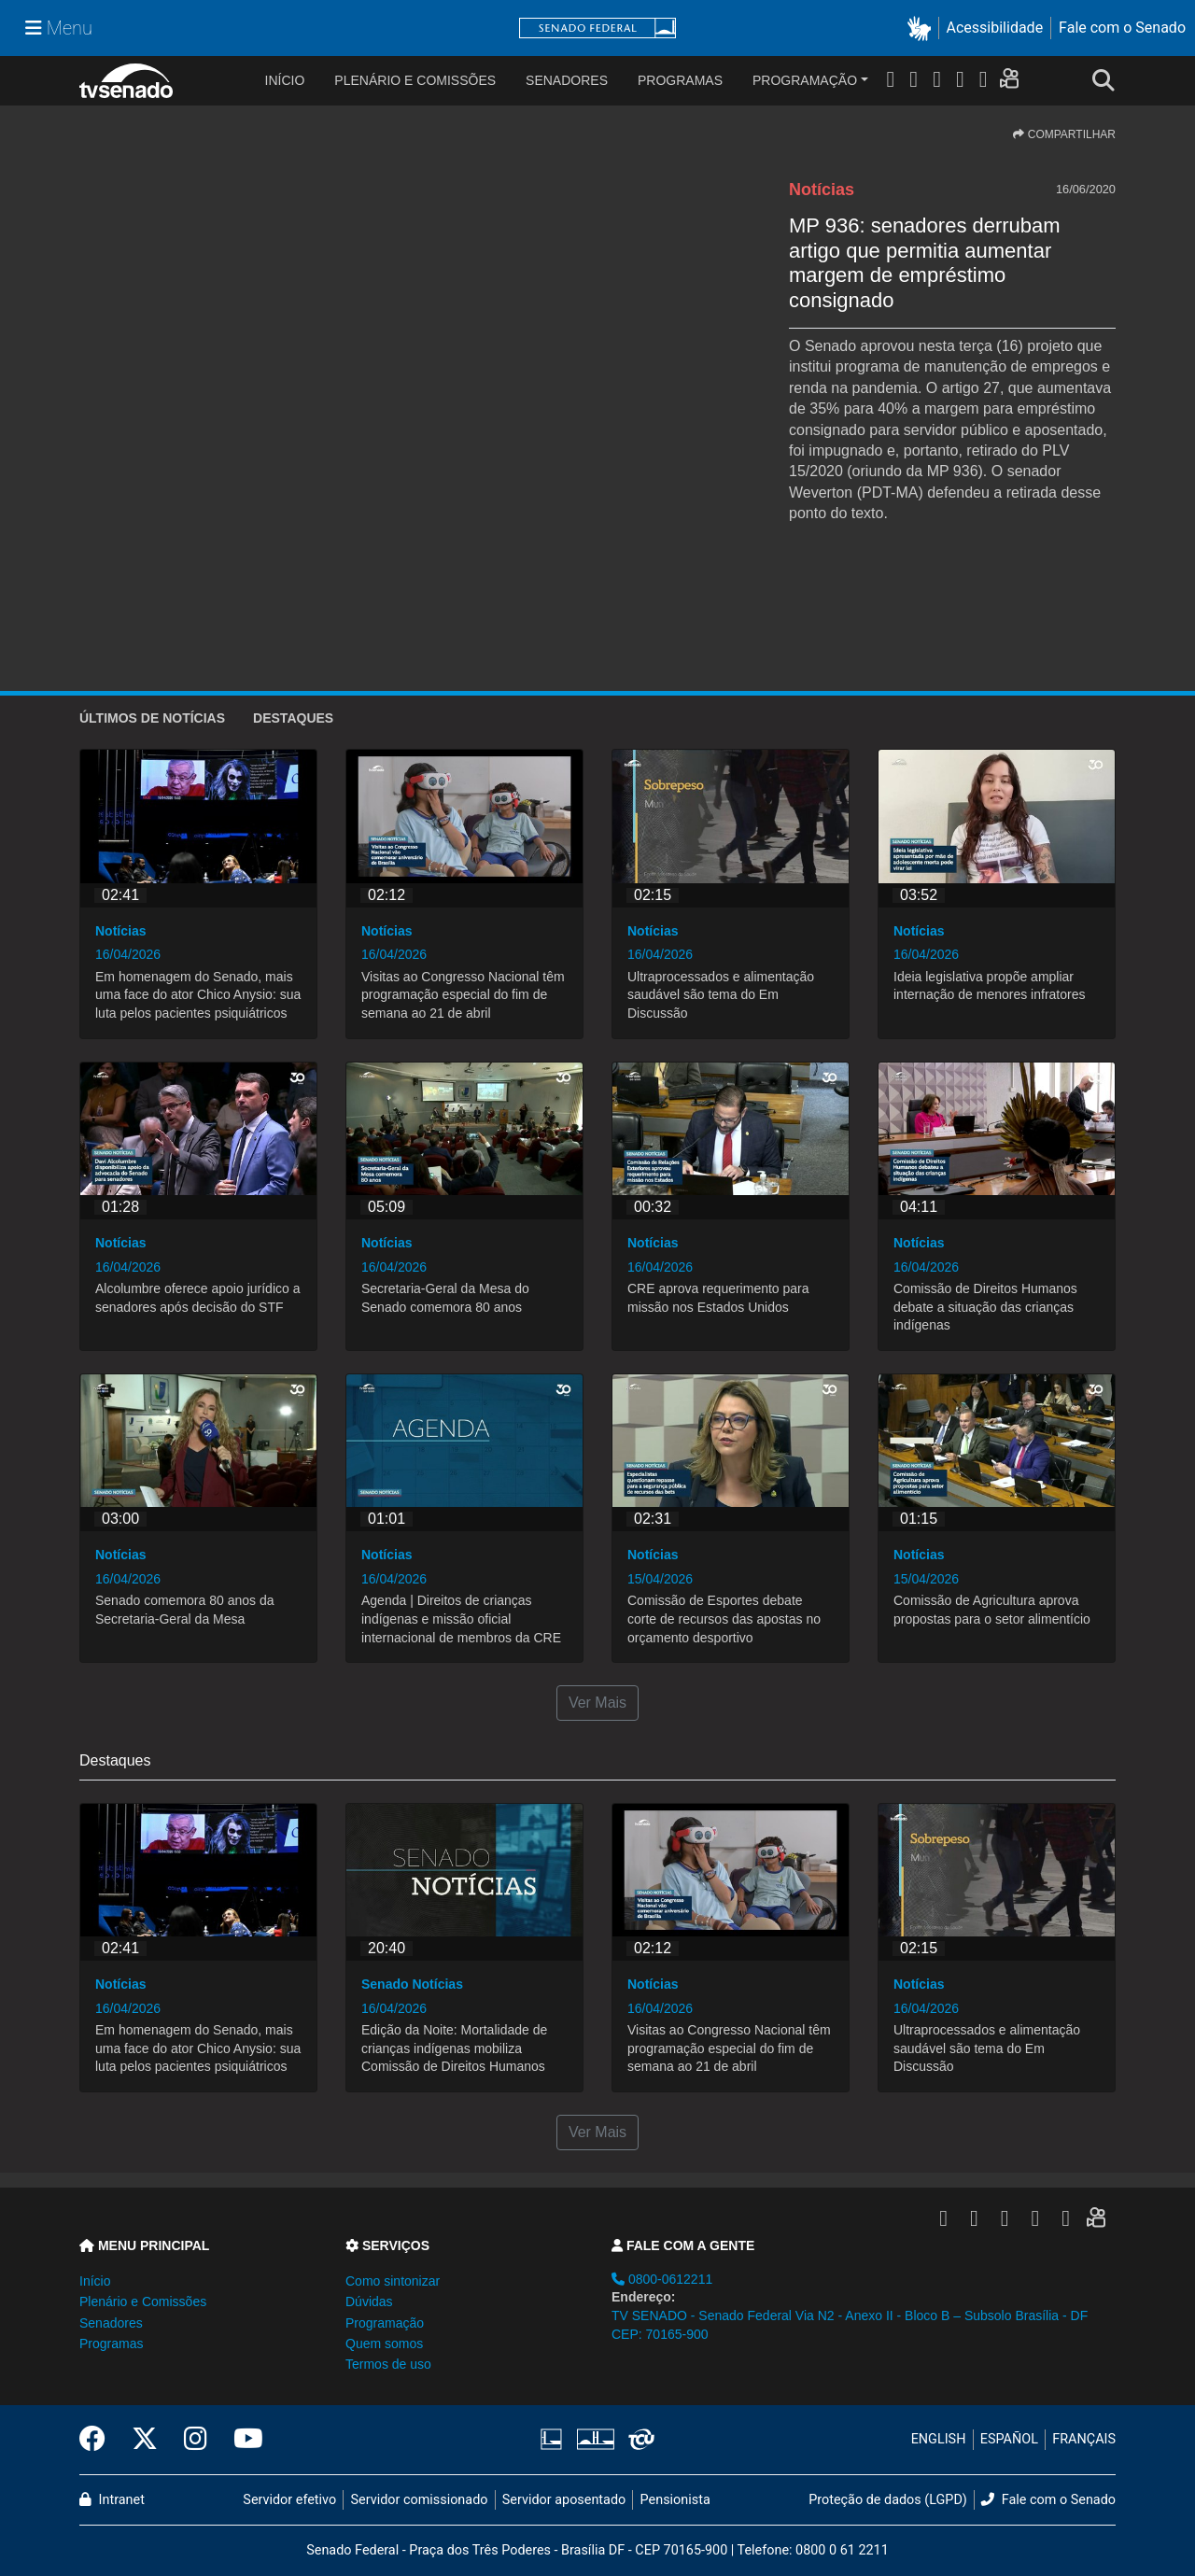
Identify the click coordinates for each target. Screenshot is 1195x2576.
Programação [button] (384, 2323)
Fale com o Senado (1122, 27)
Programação (804, 80)
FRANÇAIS (1084, 2439)
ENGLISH (938, 2439)
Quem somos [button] (384, 2343)
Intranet (112, 2500)
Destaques (293, 718)
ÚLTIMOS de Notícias (152, 718)
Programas (680, 80)
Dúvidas (369, 2301)
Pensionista (675, 2500)
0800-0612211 (662, 2279)
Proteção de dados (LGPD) (887, 2500)
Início (94, 2280)
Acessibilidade (995, 27)
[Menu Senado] (58, 28)
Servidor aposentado (564, 2500)
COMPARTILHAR (1064, 134)
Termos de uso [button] (388, 2364)
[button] (922, 28)
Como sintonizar (392, 2280)
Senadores (567, 80)
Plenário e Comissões (415, 80)
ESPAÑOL (1009, 2439)
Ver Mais (597, 1702)
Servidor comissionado (419, 2500)
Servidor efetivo (289, 2500)
